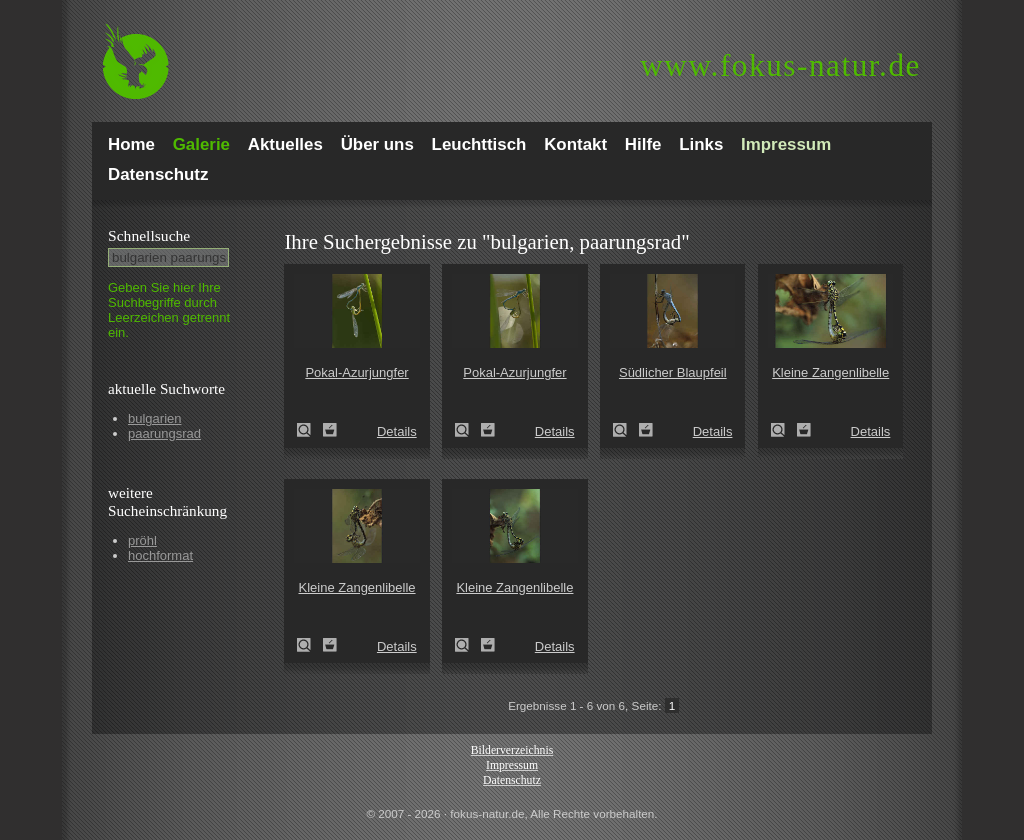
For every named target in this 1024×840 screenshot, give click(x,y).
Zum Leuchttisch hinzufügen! (330, 430)
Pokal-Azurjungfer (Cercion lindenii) (310, 430)
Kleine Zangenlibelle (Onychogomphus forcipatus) (784, 430)
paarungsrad (164, 433)
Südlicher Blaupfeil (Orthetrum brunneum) (626, 430)
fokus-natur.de (780, 65)
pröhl (142, 540)
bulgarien (155, 418)
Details (397, 431)
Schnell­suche (149, 235)
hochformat (160, 555)
